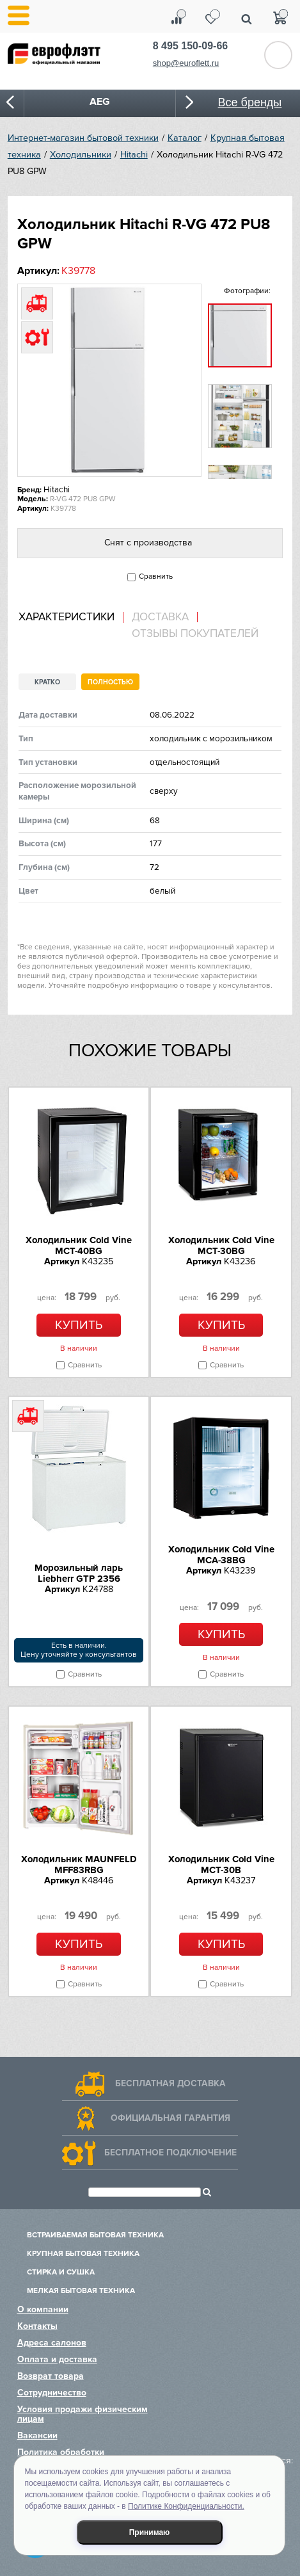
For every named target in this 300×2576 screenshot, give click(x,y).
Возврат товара (50, 2376)
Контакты (37, 2326)
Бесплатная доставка (170, 2083)
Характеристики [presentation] (66, 617)
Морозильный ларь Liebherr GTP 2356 (79, 1573)
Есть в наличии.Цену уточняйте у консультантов (78, 1650)
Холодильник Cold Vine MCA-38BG (221, 1554)
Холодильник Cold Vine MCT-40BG (79, 1245)
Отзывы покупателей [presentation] (195, 634)
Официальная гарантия (170, 2118)
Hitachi (134, 154)
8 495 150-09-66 (190, 45)
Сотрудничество (51, 2392)
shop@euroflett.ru (186, 63)
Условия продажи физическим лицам (82, 2414)
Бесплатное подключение (170, 2152)
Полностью (110, 682)
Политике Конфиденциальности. (186, 2506)
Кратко (47, 682)
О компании (42, 2309)
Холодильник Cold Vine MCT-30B (221, 1864)
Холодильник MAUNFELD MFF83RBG (79, 1864)
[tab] (71, 617)
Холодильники (80, 154)
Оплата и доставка (57, 2359)
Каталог (184, 138)
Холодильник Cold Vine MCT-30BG (221, 1245)
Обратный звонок (278, 55)
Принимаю (149, 2532)
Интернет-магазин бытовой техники (83, 138)
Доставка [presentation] (160, 617)
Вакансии (37, 2435)
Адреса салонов (51, 2342)
